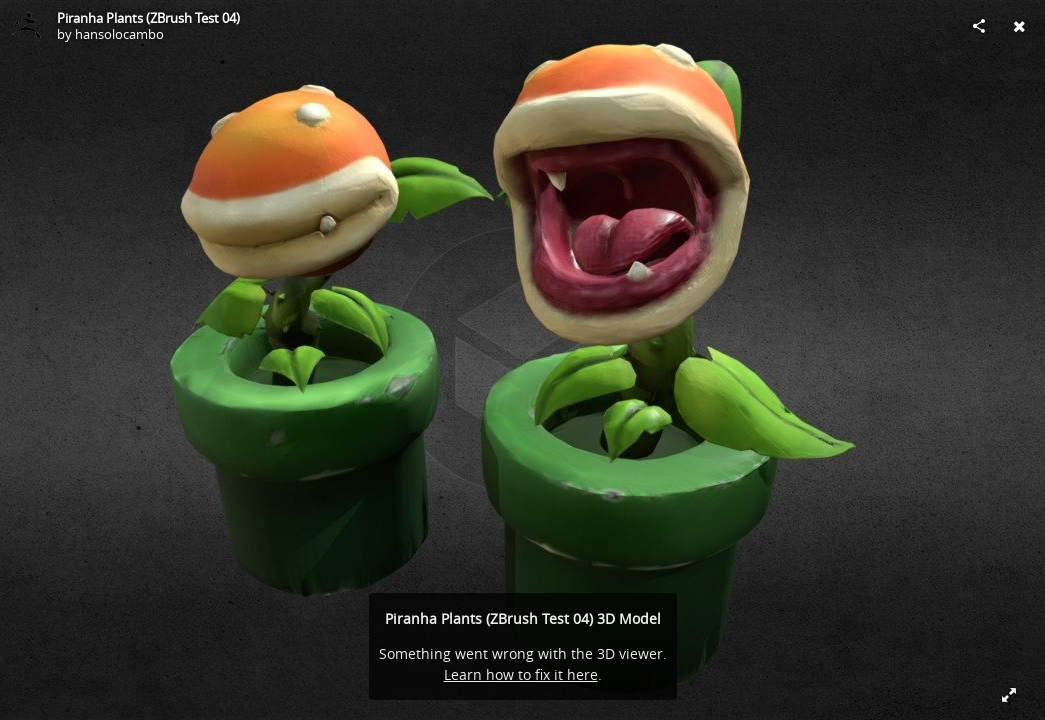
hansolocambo (119, 34)
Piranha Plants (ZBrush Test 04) (148, 18)
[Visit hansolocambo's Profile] (26, 26)
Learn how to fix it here (521, 674)
